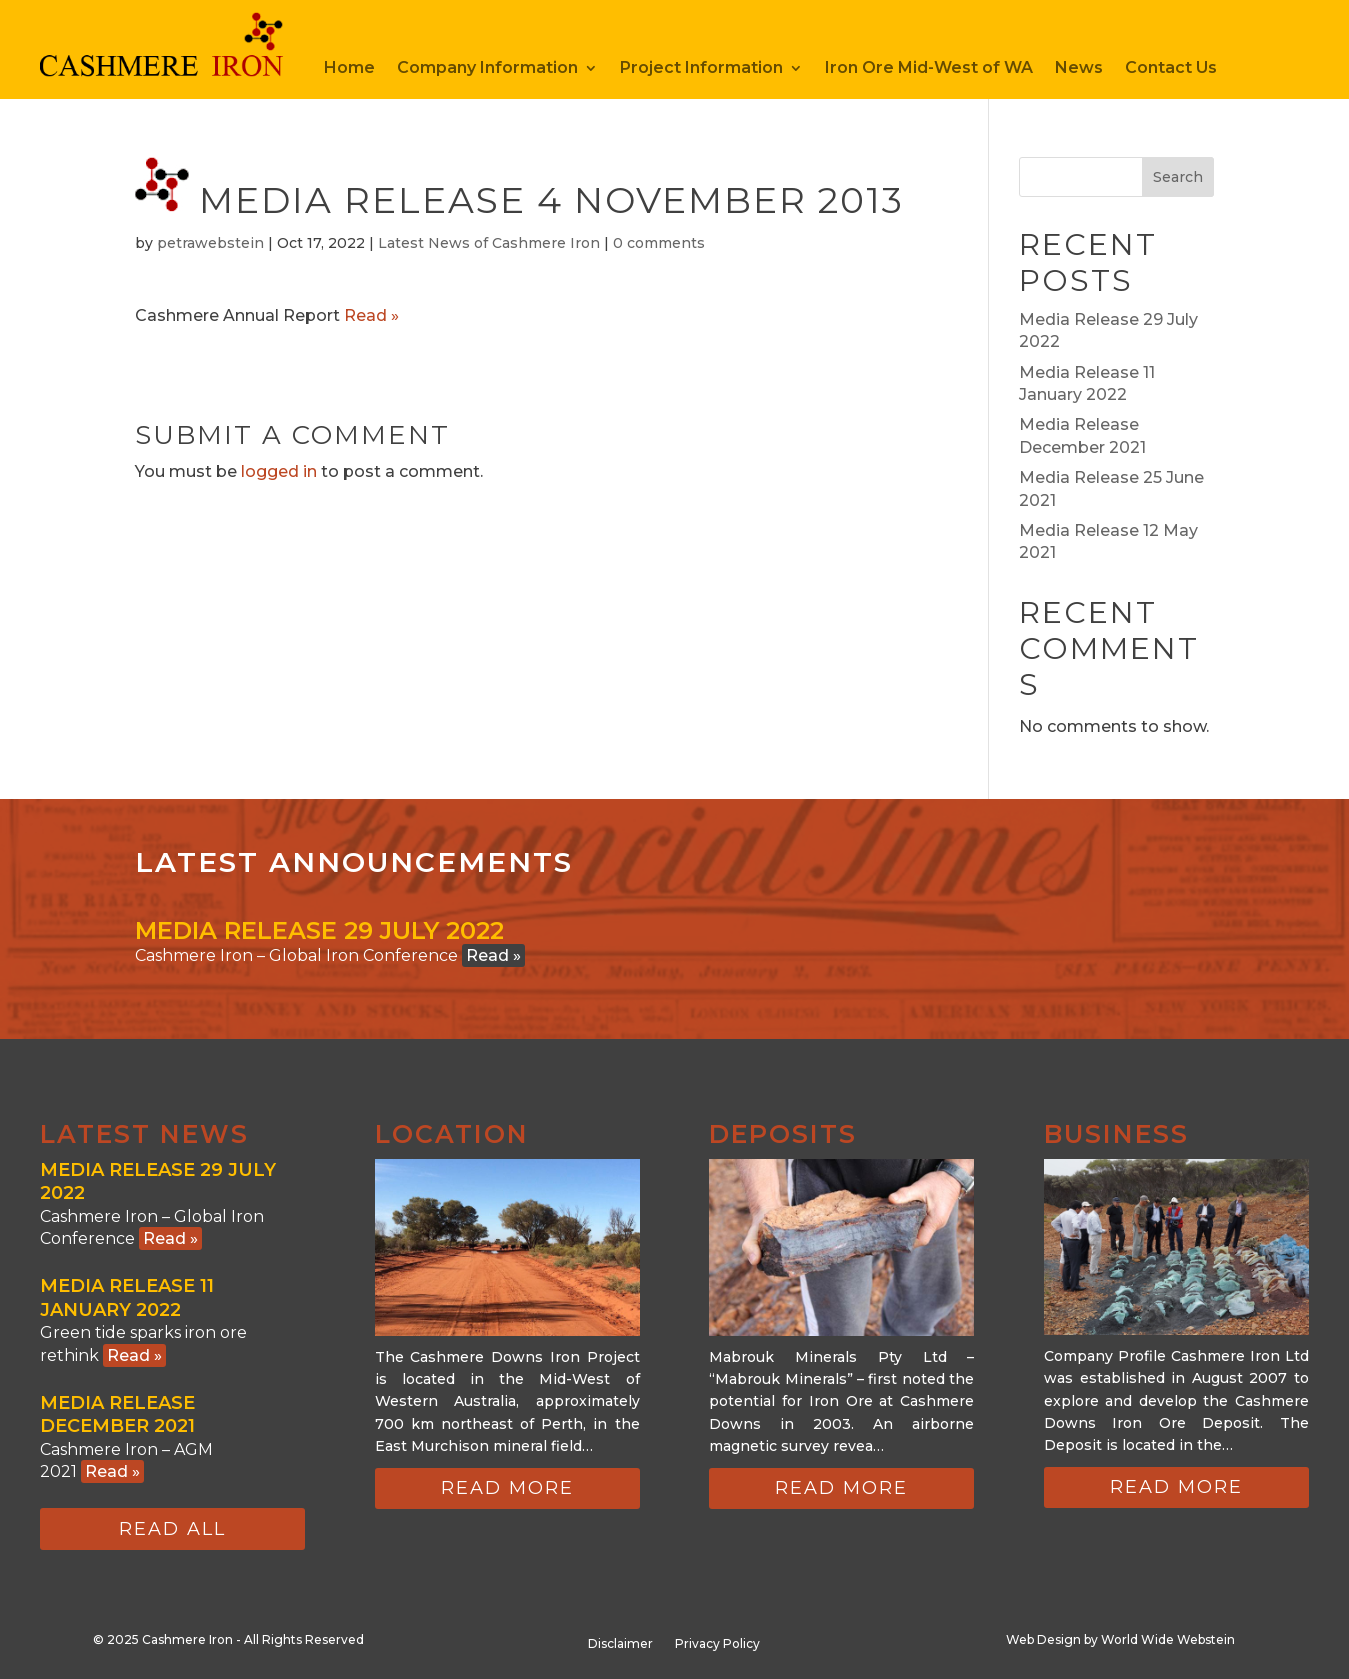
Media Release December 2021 (117, 1414)
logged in (279, 471)
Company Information (487, 69)
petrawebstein (210, 243)
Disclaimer (620, 1644)
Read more (507, 1488)
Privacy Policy (717, 1644)
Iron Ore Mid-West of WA (929, 69)
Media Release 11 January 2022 (127, 1297)
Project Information (701, 69)
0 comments (659, 243)
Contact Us (1171, 69)
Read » (371, 315)
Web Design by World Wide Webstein (1120, 1639)
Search (1178, 177)
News (1079, 69)
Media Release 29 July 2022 (319, 930)
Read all (172, 1529)
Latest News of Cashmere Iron (489, 243)
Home (349, 69)
